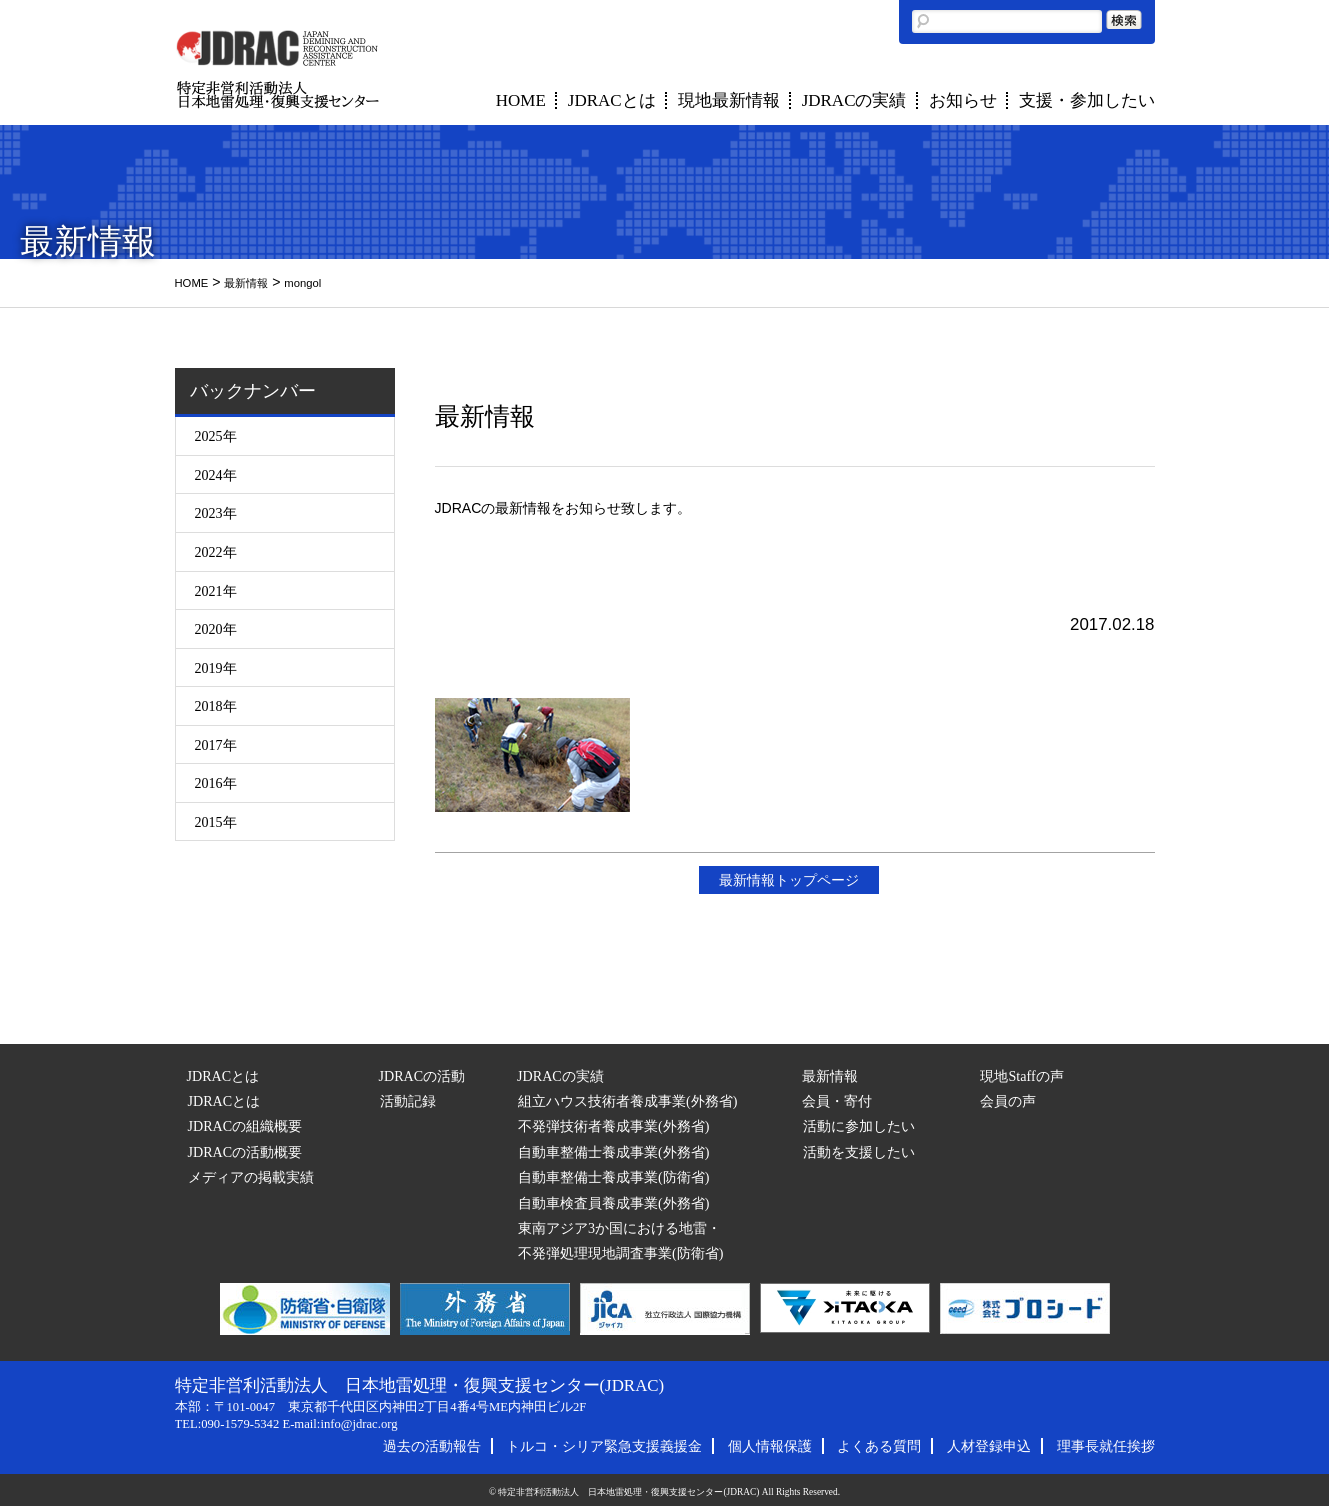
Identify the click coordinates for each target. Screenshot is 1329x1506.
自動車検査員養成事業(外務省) (613, 1203)
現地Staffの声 (1021, 1076)
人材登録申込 (989, 1446)
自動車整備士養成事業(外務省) (613, 1152)
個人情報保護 (770, 1446)
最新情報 (246, 283)
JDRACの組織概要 (245, 1126)
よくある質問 (879, 1446)
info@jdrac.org (358, 1424)
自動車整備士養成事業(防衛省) (613, 1177)
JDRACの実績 (854, 100)
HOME (521, 100)
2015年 (216, 822)
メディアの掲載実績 (251, 1177)
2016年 (216, 783)
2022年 (216, 552)
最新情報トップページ (789, 880)
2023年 (216, 513)
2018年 (216, 706)
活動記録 (408, 1101)
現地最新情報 (729, 100)
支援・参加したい (1087, 100)
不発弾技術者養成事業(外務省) (613, 1126)
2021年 (216, 591)
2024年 (216, 475)
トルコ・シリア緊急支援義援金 (604, 1446)
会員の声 (1008, 1101)
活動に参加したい (859, 1126)
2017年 (216, 745)
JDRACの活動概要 (245, 1152)
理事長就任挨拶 (1106, 1446)
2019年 (216, 668)
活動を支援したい (859, 1152)
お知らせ (963, 100)
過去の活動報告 (432, 1446)
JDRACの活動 (422, 1076)
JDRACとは (612, 100)
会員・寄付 (837, 1101)
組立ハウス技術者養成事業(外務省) (627, 1101)
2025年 (216, 436)
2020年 (216, 629)
